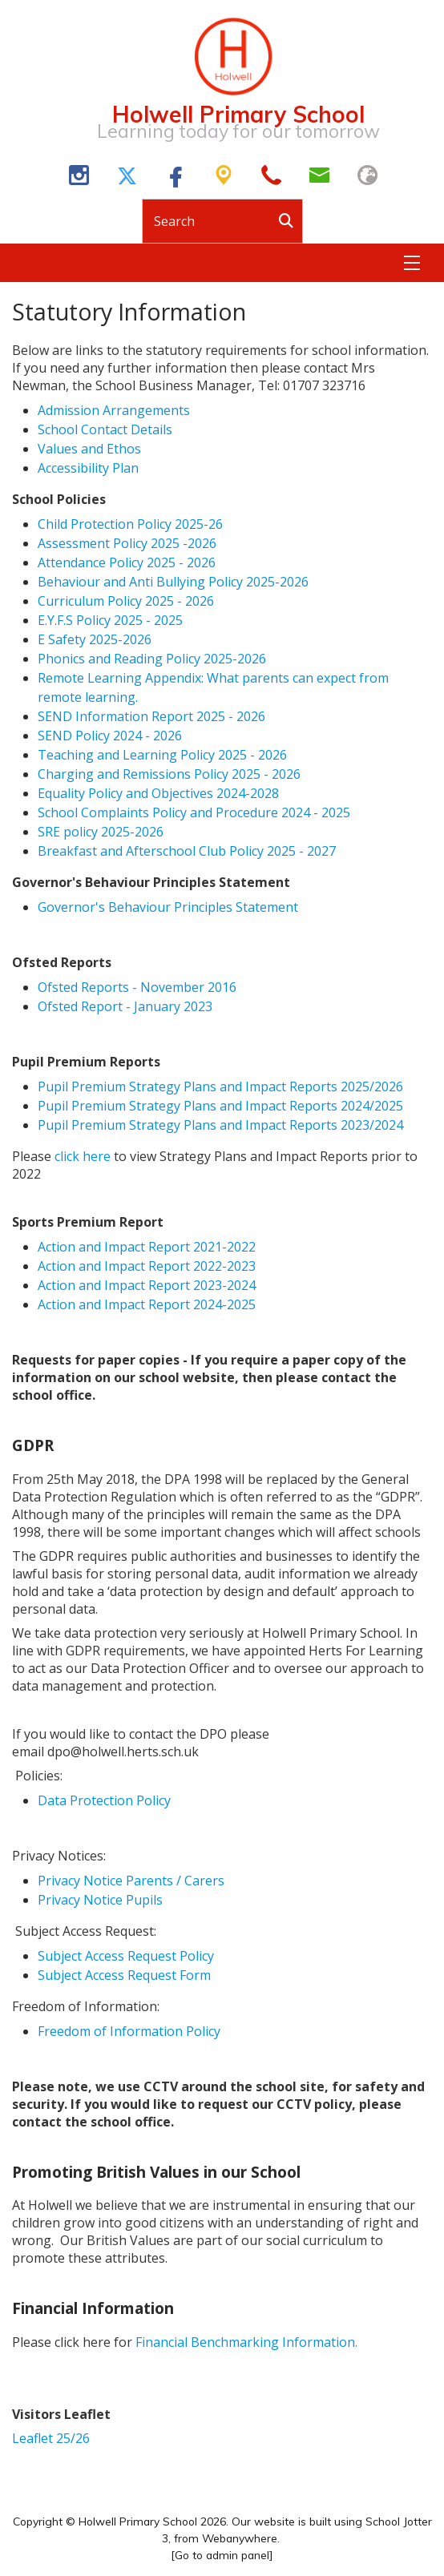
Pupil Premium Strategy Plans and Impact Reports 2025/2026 (220, 1086)
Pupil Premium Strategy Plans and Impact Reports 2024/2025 (220, 1106)
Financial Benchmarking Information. (246, 2342)
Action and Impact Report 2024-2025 (147, 1304)
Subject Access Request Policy (126, 1956)
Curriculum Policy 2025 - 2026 (126, 601)
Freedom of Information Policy (129, 2031)
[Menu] (412, 263)
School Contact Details (105, 429)
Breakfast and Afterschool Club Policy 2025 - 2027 (187, 851)
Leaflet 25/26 (51, 2438)
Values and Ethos (89, 449)
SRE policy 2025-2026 (100, 832)
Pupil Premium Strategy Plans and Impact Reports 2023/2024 (220, 1125)
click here (82, 1156)
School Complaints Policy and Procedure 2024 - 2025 (194, 812)
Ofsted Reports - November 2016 (137, 987)
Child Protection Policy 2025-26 (130, 524)
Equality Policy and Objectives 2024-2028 (158, 793)
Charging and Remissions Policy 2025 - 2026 (169, 774)
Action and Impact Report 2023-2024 (147, 1285)
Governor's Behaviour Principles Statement (168, 907)
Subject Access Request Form (124, 1975)
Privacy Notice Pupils (100, 1900)
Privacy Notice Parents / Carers (131, 1880)
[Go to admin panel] (222, 2555)
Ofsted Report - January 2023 (127, 1006)
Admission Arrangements (114, 410)
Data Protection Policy (104, 1800)
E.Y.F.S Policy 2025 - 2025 (110, 620)
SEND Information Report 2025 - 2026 (151, 716)
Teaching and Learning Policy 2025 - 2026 (162, 755)
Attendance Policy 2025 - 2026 (127, 562)
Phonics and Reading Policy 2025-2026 (152, 658)
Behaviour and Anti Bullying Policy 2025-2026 (173, 582)
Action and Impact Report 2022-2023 (147, 1266)
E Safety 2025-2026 (94, 639)
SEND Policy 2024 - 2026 (110, 735)
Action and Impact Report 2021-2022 (147, 1247)
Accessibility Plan (90, 468)
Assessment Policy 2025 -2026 (127, 543)
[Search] (290, 221)
